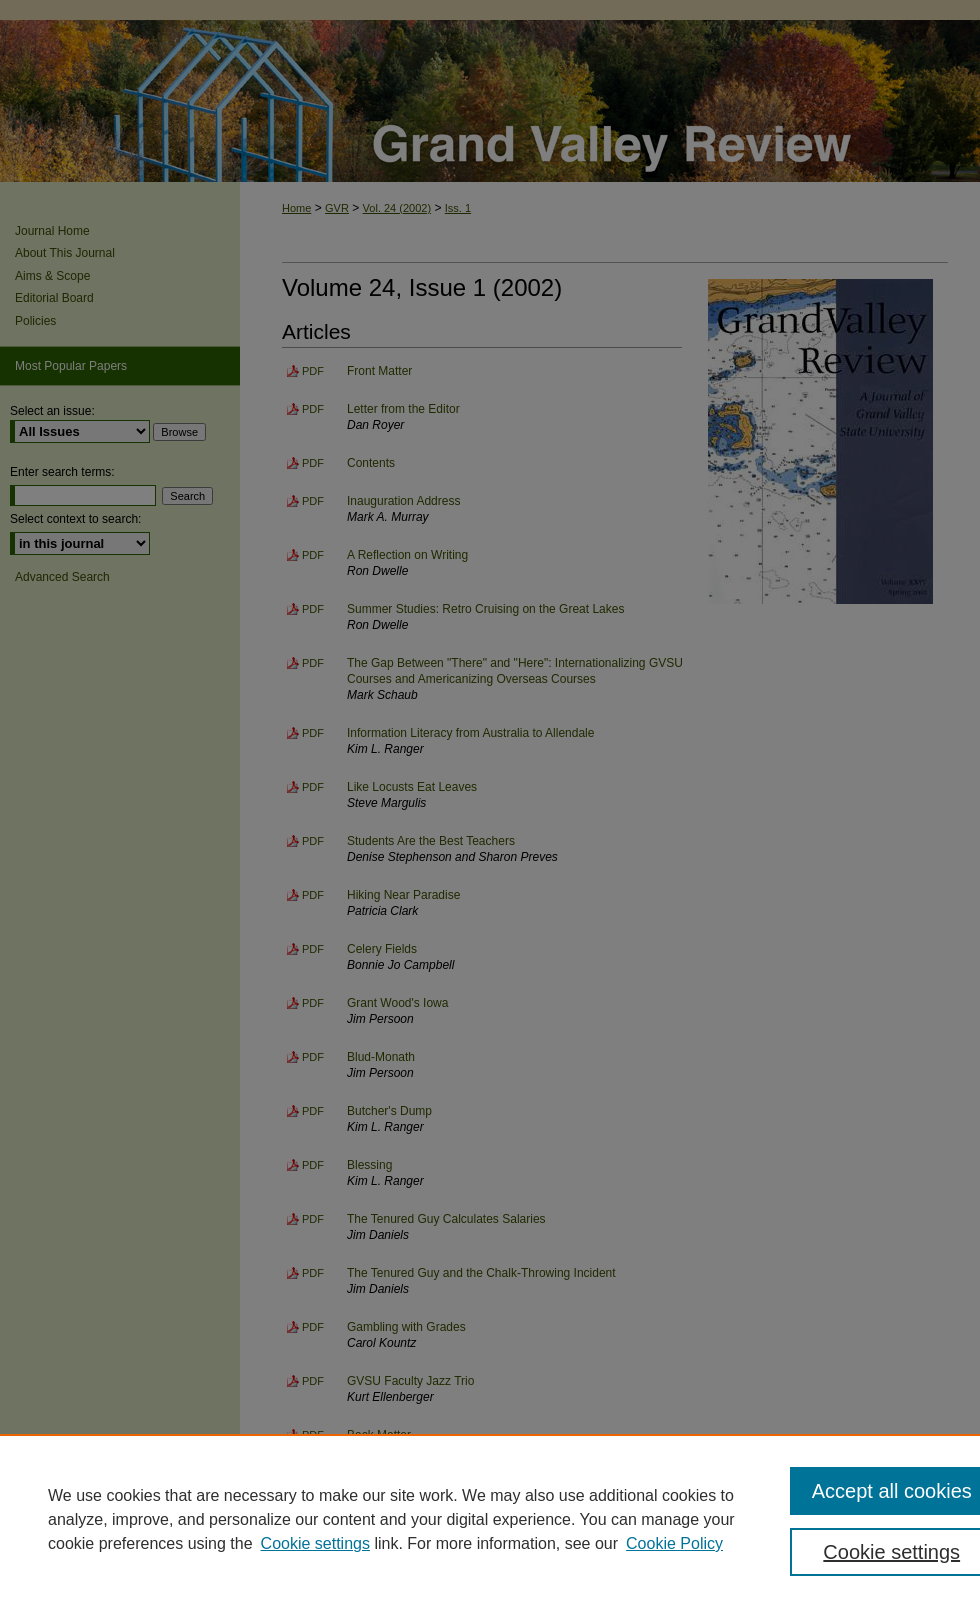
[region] (490, 1519)
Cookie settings (315, 1543)
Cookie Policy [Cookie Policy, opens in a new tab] (674, 1543)
